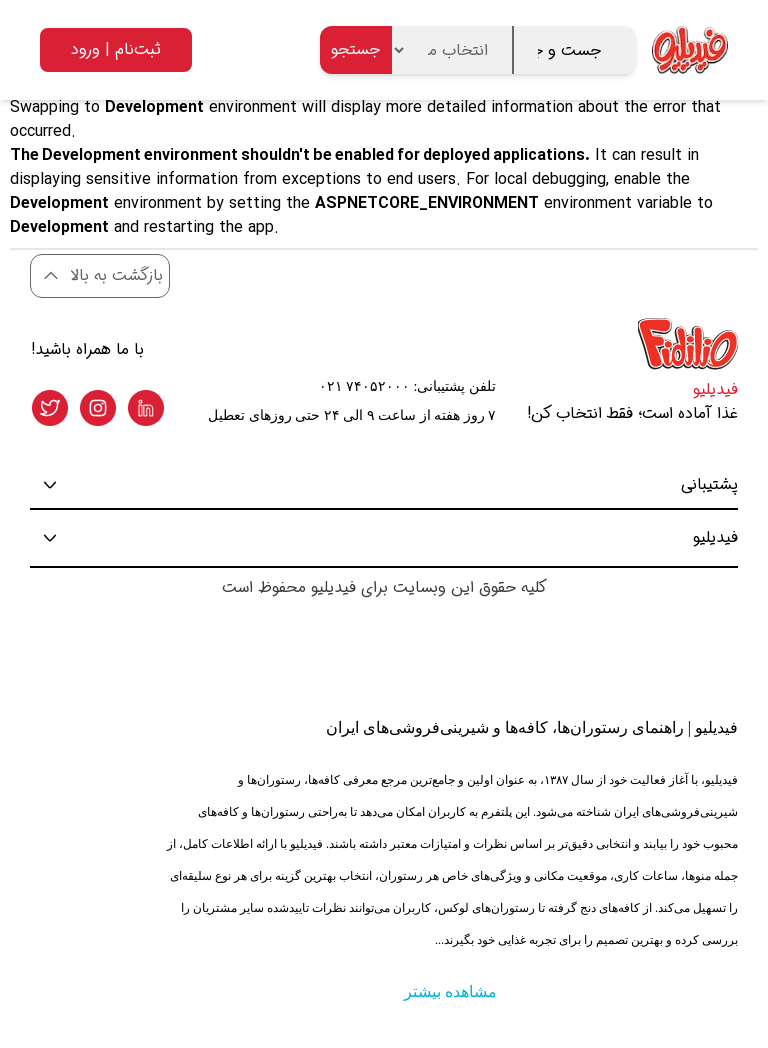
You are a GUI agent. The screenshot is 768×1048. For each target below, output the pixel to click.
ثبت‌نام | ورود (116, 49)
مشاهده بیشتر (450, 991)
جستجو (355, 49)
